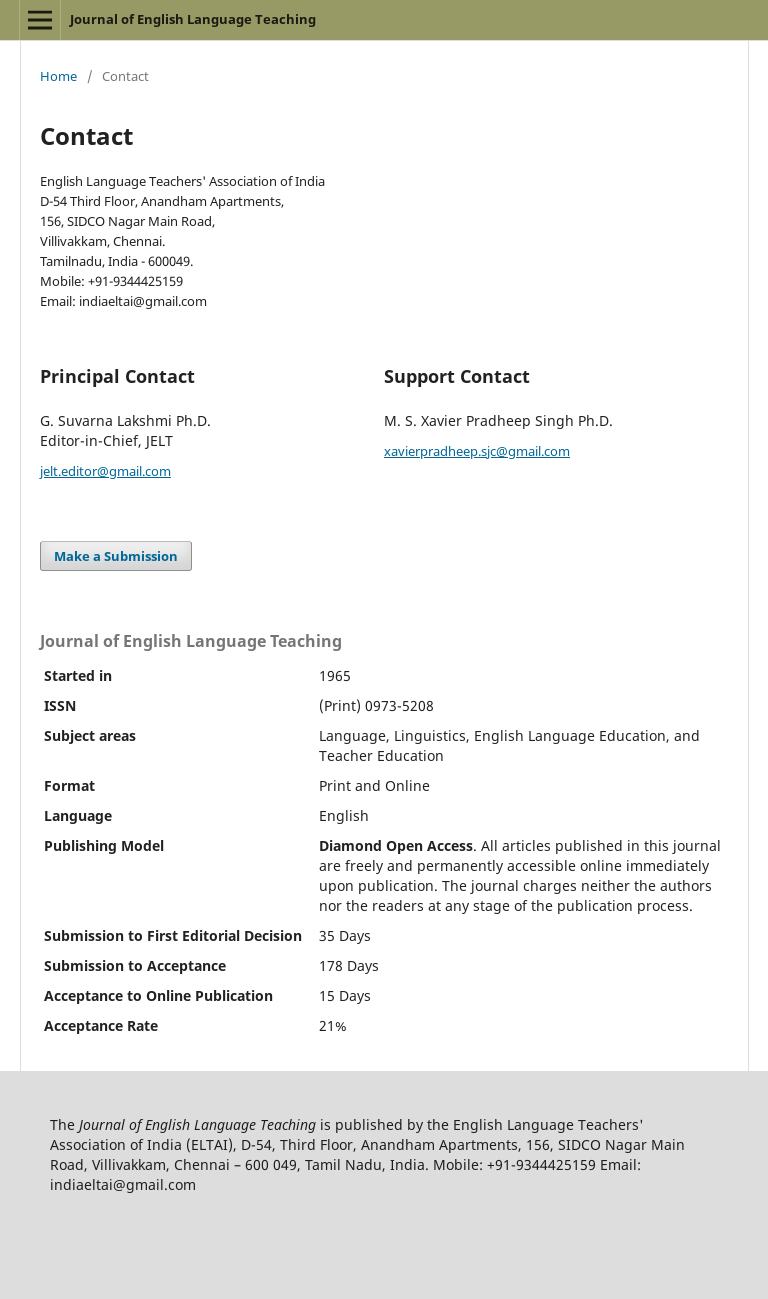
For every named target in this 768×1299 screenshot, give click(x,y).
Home (58, 76)
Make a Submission (116, 556)
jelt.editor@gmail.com (105, 471)
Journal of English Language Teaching (193, 19)
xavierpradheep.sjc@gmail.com (477, 451)
